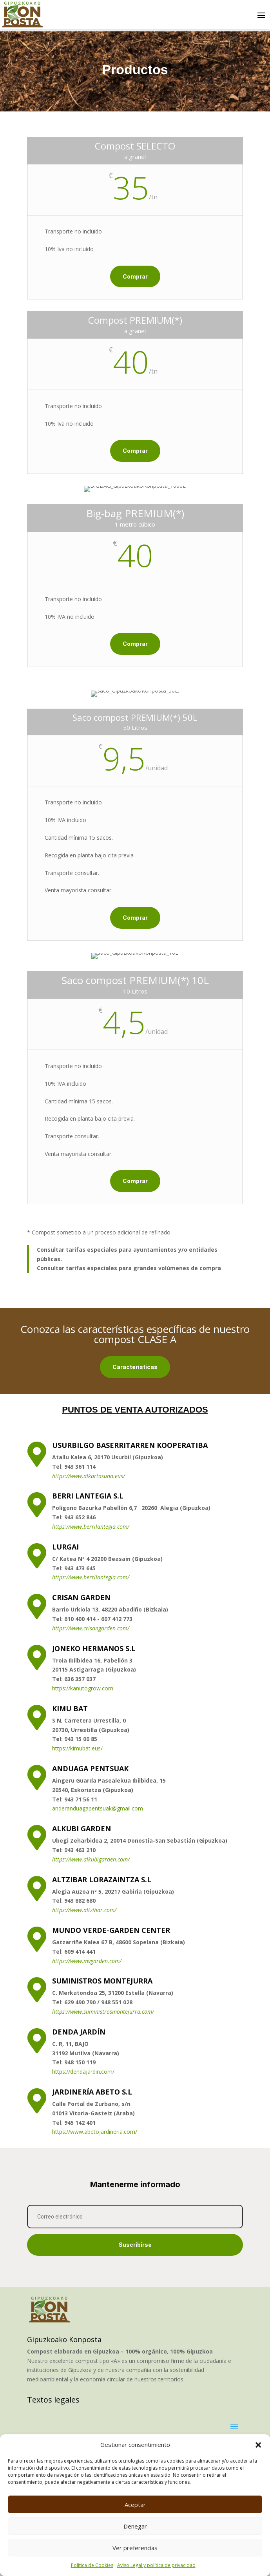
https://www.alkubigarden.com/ (91, 1965)
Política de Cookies (92, 2565)
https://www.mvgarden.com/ (86, 2067)
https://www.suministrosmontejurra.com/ (103, 2118)
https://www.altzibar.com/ (84, 2016)
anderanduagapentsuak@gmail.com (97, 1914)
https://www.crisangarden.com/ (90, 1734)
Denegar (135, 2526)
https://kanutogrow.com (82, 1794)
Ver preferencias (135, 2548)
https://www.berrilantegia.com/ (90, 1633)
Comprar (74, 298)
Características (135, 1367)
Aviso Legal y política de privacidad (156, 2565)
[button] (258, 2445)
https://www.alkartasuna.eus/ (88, 1582)
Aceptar (135, 2505)
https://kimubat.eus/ (77, 1854)
